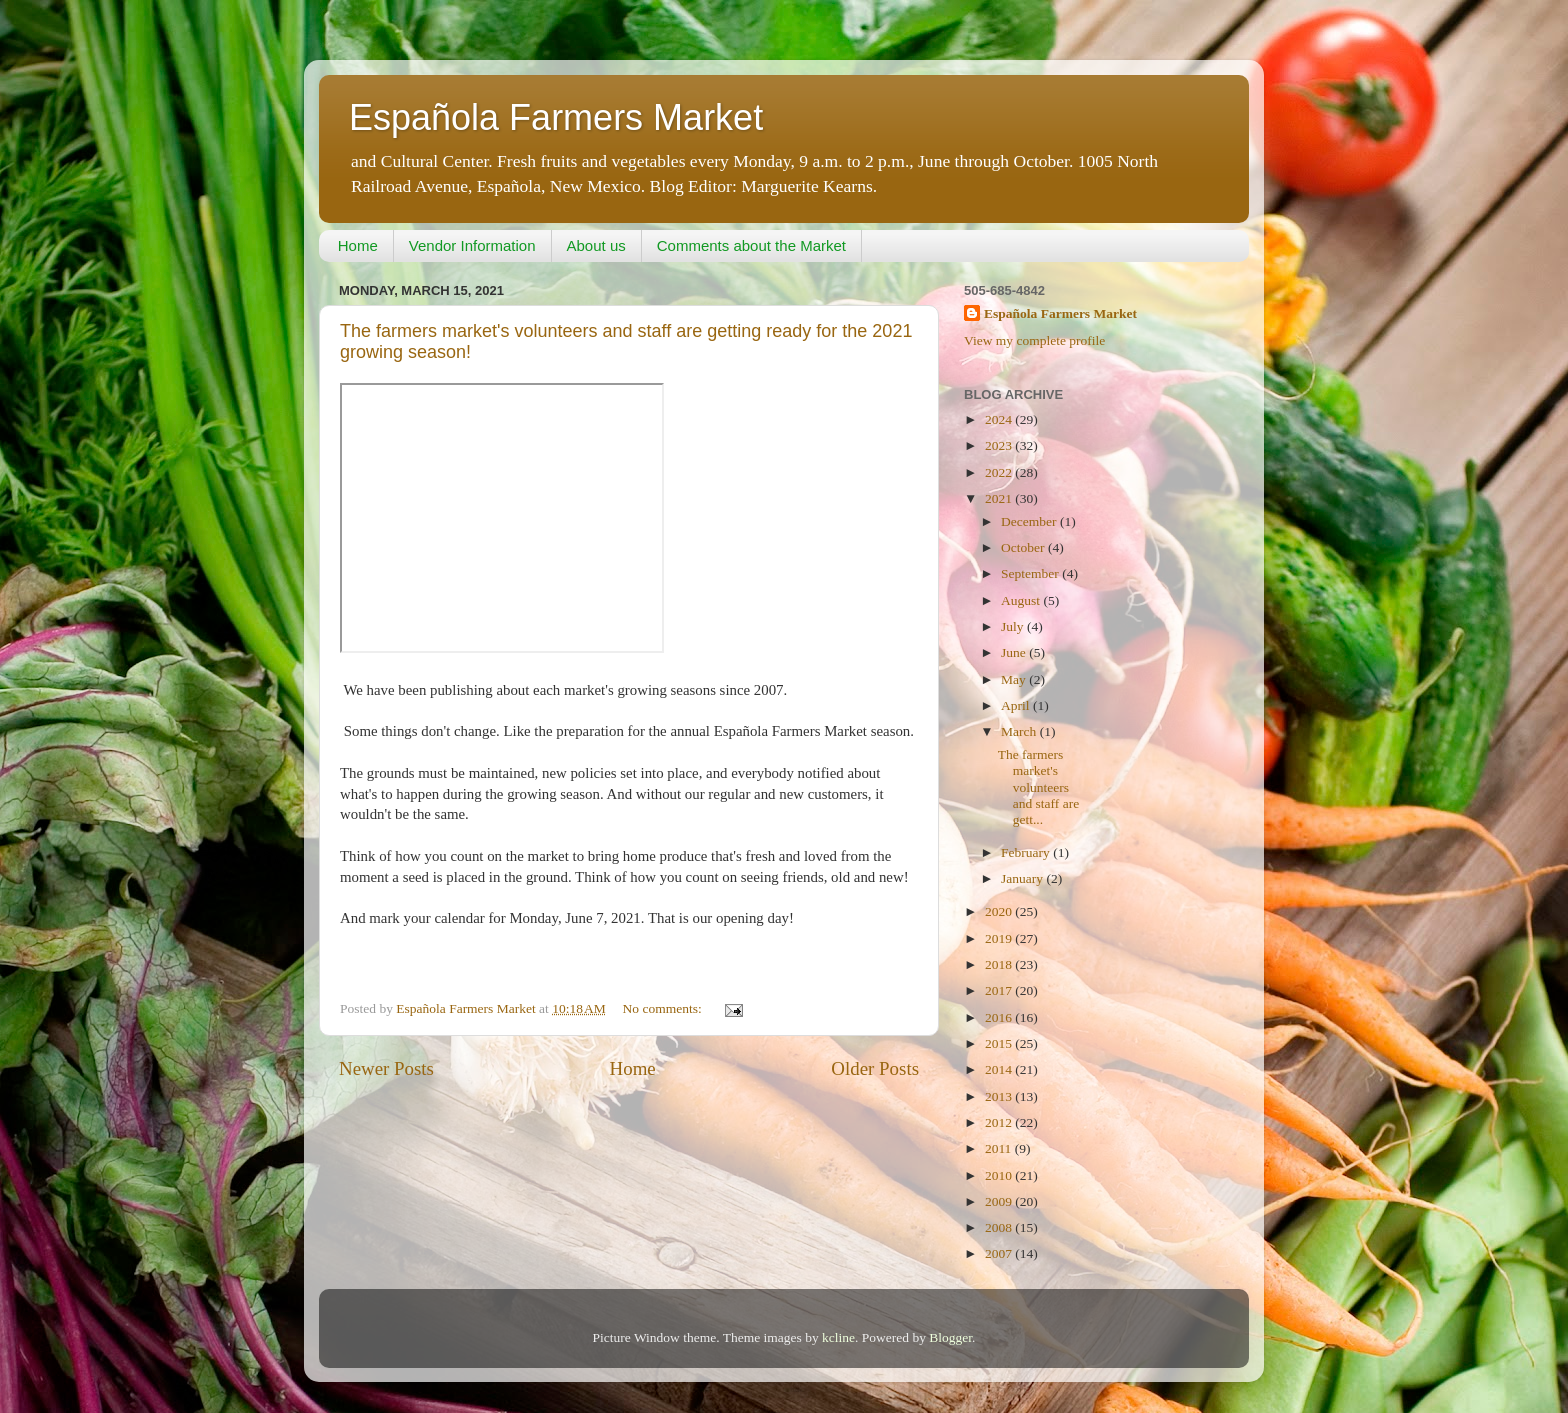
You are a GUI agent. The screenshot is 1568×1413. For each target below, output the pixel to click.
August (1022, 600)
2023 (1000, 445)
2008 (1000, 1227)
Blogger (950, 1337)
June (1015, 652)
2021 (1000, 498)
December (1030, 521)
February (1027, 852)
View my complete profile (1034, 340)
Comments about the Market (751, 245)
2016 (1000, 1017)
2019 (1000, 938)
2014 (1000, 1069)
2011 (1000, 1148)
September (1031, 573)
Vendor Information (472, 245)
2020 (1000, 911)
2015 (1000, 1043)
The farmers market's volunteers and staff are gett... (1038, 787)
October (1024, 547)
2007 (1000, 1253)
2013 (1000, 1096)
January (1023, 878)
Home (358, 245)
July (1014, 626)
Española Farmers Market (556, 117)
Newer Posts (386, 1068)
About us (596, 245)
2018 (1000, 964)
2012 (1000, 1122)
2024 (1000, 419)
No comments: (664, 1008)
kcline (838, 1337)
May (1015, 679)
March (1020, 731)
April (1017, 705)
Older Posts (875, 1068)
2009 (1000, 1201)
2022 (1000, 472)
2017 (1000, 990)
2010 (1000, 1175)
